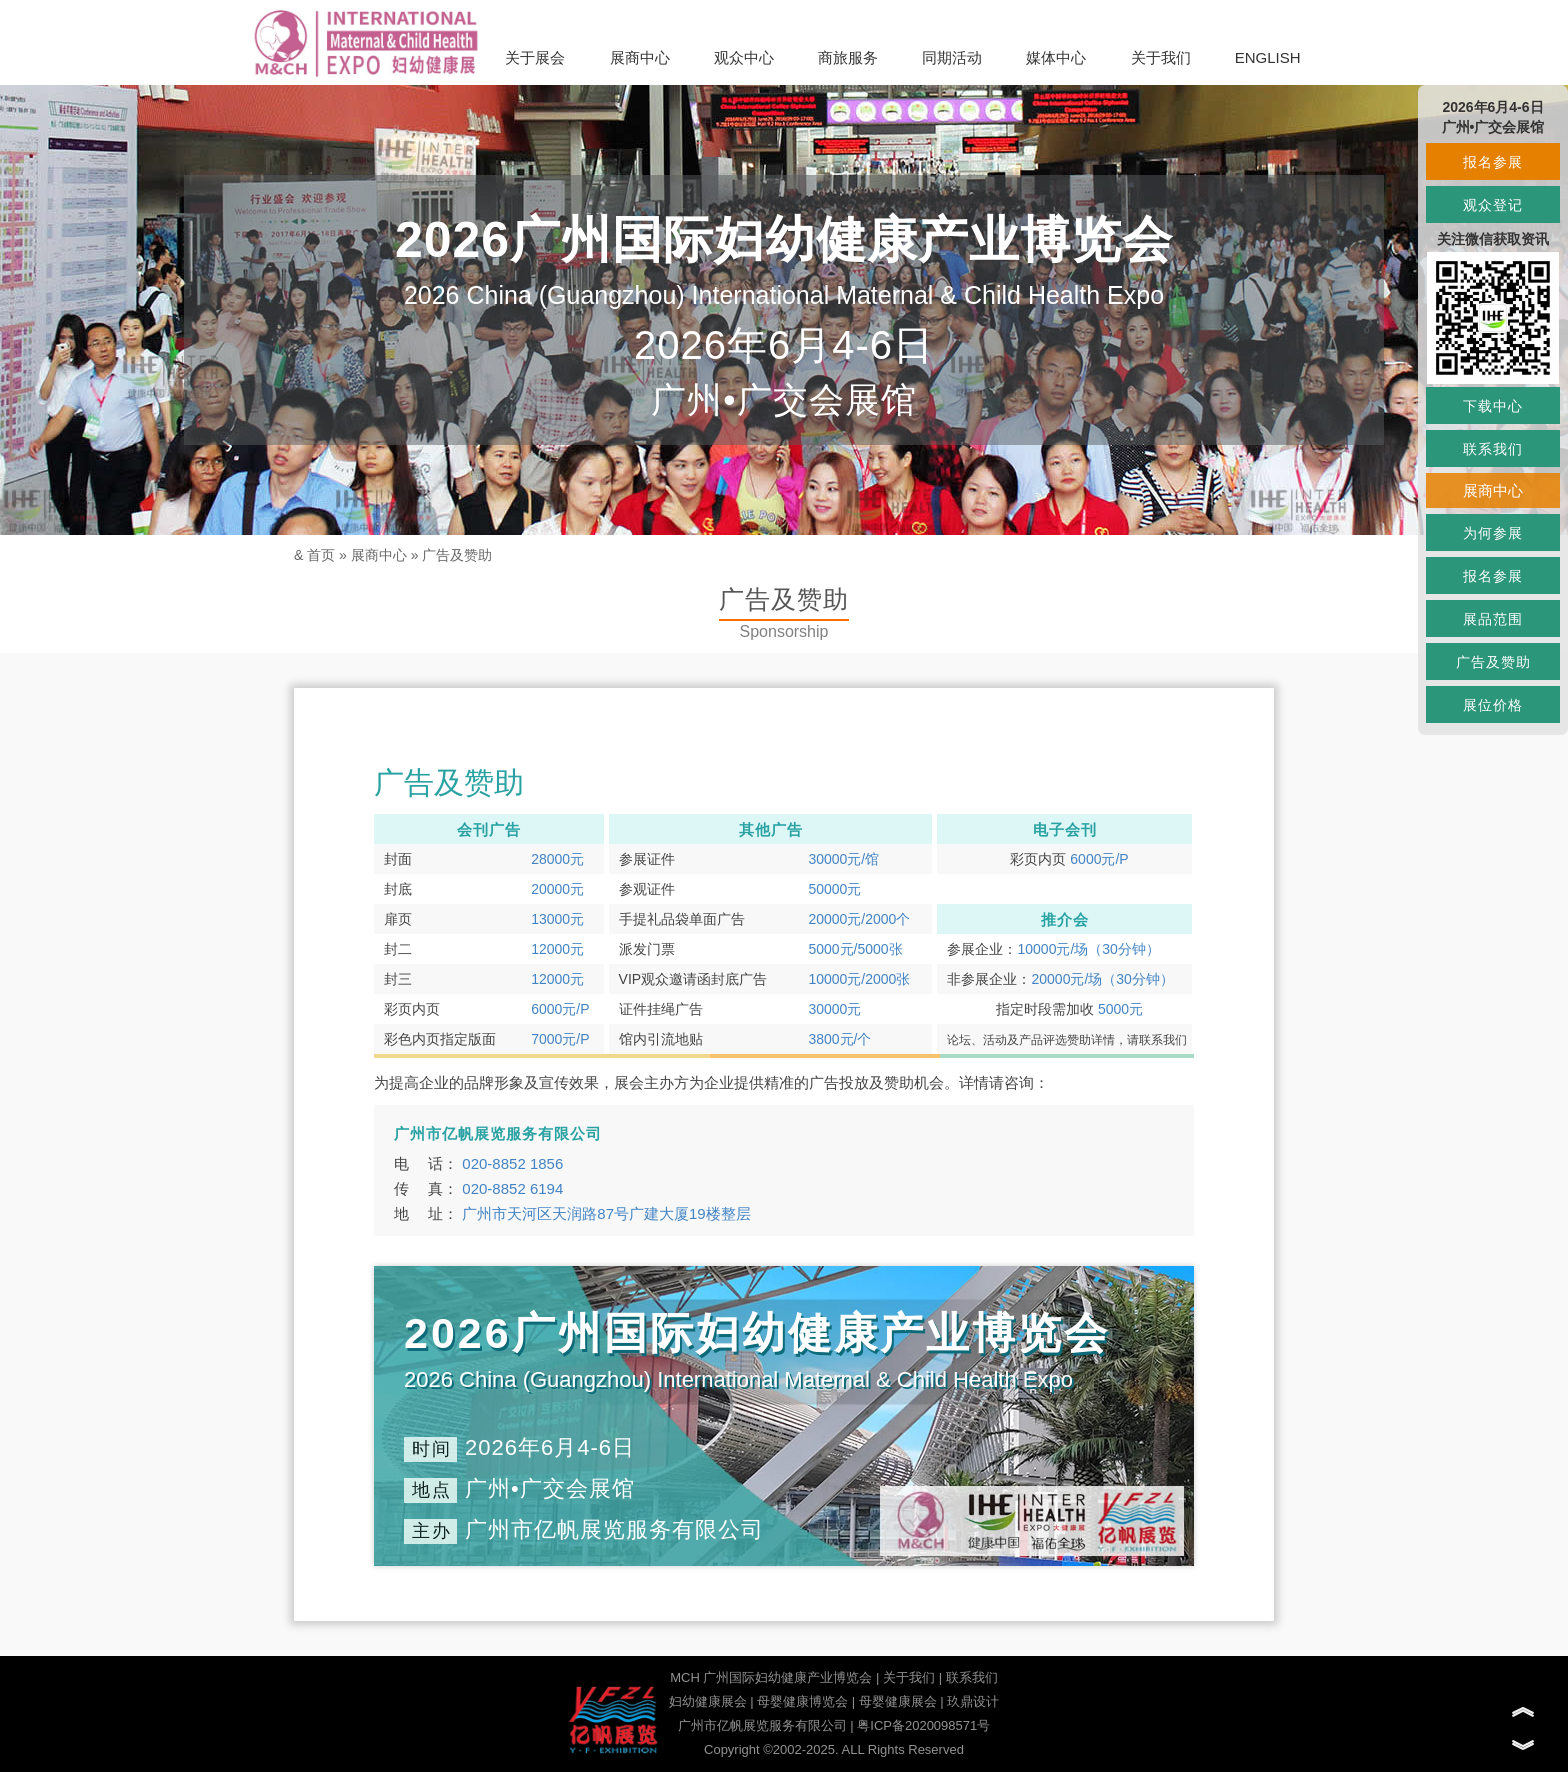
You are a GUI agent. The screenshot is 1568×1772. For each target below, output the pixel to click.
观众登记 (1493, 205)
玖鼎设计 (973, 1701)
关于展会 (535, 57)
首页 (321, 555)
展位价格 (1493, 705)
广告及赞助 (457, 555)
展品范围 (1493, 619)
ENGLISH (1268, 57)
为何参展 (1493, 533)
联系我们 (972, 1677)
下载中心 (1493, 406)
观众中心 (744, 57)
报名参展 (1493, 162)
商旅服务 (848, 57)
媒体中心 (1056, 57)
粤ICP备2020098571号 (923, 1725)
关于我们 (1161, 57)
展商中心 (640, 57)
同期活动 (952, 57)
